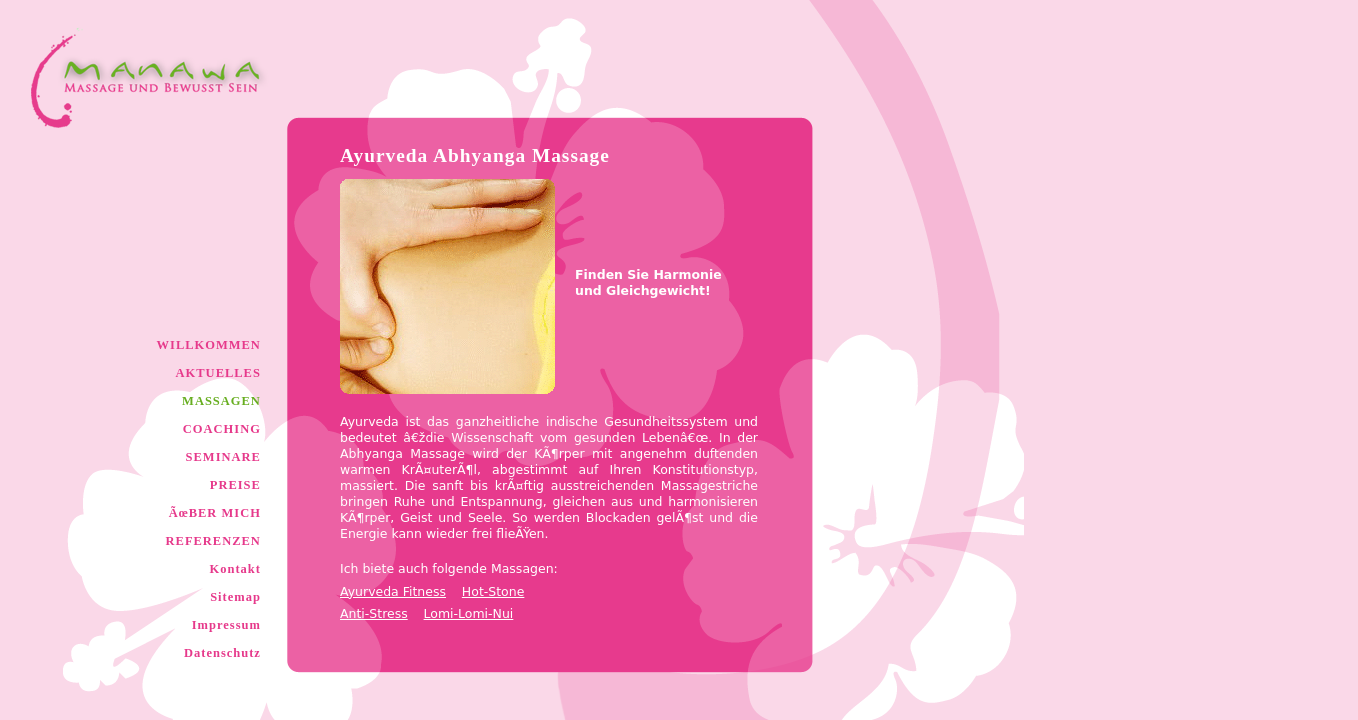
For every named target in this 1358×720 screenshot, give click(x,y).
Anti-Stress (374, 613)
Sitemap (235, 597)
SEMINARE (223, 457)
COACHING (222, 429)
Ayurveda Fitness (393, 591)
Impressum (226, 625)
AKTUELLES (218, 373)
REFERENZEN (213, 541)
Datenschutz (222, 653)
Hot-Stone (493, 591)
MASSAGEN (221, 401)
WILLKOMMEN (209, 345)
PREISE (235, 485)
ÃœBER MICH (215, 513)
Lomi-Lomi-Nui (469, 613)
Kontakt (235, 569)
